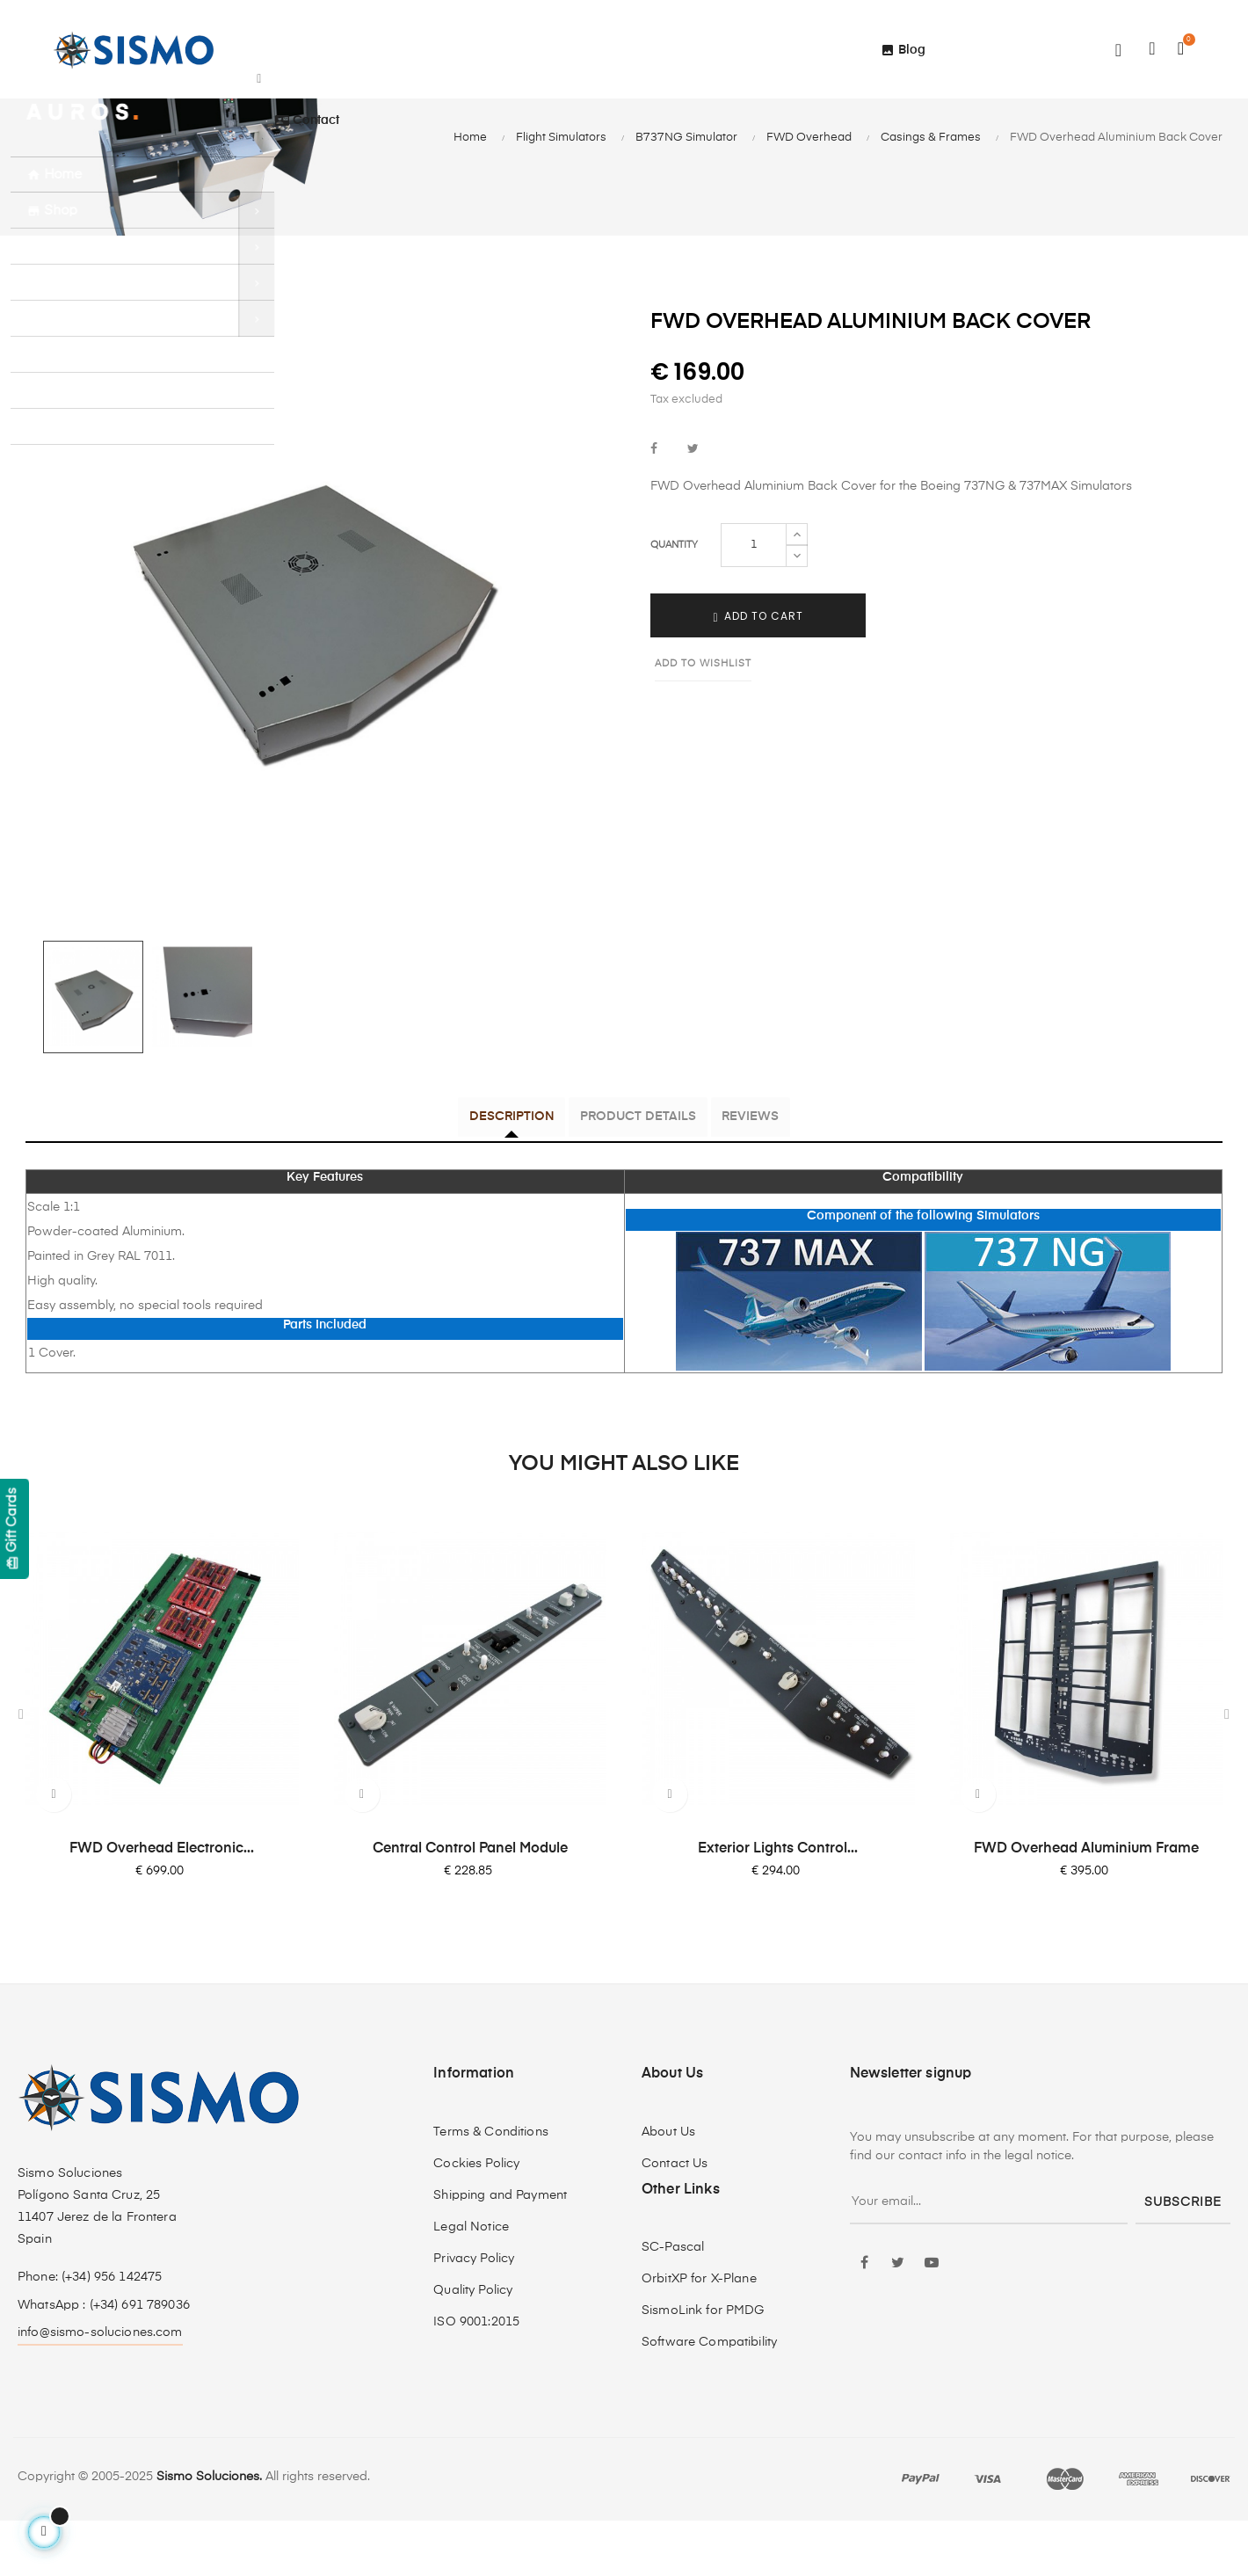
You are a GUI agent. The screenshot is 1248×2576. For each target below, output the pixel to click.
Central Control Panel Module (470, 1903)
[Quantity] (754, 601)
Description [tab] (481, 1174)
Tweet (693, 507)
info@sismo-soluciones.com (100, 2387)
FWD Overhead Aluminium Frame (1086, 1903)
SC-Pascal (673, 2302)
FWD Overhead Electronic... (161, 1903)
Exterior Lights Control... (778, 1903)
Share (653, 507)
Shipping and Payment (500, 2250)
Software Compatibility (709, 2397)
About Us (668, 2186)
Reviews (780, 1174)
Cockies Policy (476, 2218)
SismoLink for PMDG (703, 2366)
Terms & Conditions (490, 2186)
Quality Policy (472, 2345)
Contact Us (674, 2218)
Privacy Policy (473, 2313)
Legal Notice (471, 2281)
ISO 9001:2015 (476, 2376)
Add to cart (757, 672)
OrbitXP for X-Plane (699, 2334)
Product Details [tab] (638, 1174)
